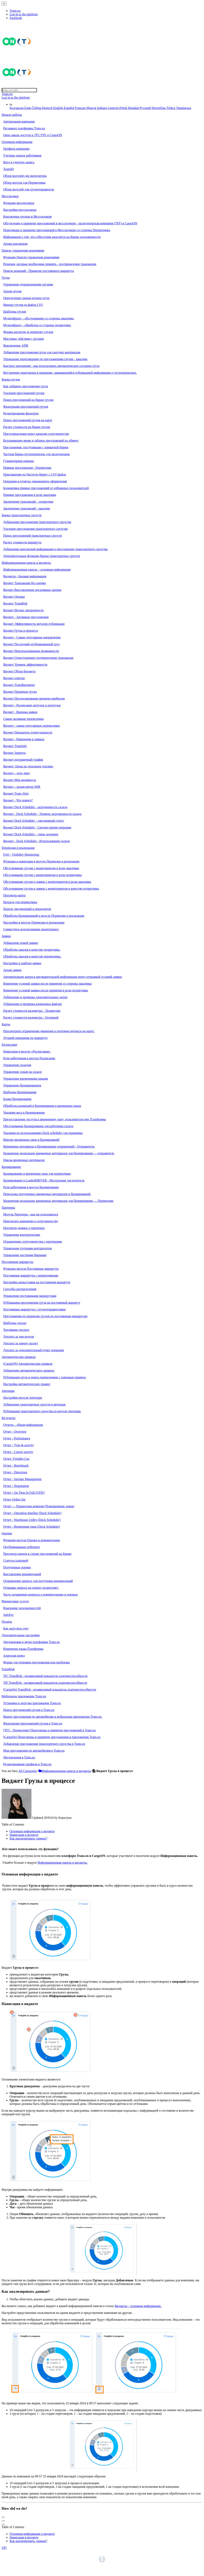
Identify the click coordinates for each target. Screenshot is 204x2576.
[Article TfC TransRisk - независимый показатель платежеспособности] (102, 1676)
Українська (183, 108)
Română (133, 108)
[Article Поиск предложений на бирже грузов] (102, 400)
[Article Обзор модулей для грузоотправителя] (102, 189)
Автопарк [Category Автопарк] (8, 1391)
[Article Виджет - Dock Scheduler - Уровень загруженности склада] (102, 814)
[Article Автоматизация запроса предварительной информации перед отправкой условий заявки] (102, 977)
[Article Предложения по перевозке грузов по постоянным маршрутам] (102, 1316)
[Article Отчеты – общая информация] (102, 1425)
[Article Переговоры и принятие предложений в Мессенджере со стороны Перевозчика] (102, 230)
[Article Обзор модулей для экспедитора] (102, 176)
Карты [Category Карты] (6, 1024)
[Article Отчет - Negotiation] (102, 1486)
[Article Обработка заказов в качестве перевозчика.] (102, 956)
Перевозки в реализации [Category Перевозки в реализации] (18, 847)
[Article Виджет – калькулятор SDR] (102, 787)
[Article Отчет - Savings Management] (102, 1479)
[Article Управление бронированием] (102, 1085)
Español (69, 108)
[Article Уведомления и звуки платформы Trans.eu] (102, 1642)
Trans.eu (15, 10)
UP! (4, 2547)
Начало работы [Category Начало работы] (12, 114)
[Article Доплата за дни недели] (102, 1336)
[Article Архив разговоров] (102, 244)
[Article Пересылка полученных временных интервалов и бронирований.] (102, 1194)
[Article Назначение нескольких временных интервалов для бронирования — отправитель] (102, 1153)
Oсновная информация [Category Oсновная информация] (17, 142)
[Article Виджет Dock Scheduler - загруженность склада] (102, 807)
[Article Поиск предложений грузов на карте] (102, 420)
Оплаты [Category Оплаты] (7, 1621)
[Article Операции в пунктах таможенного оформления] (102, 481)
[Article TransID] (102, 169)
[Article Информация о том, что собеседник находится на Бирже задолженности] (102, 237)
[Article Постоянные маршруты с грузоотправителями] (102, 1309)
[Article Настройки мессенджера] (102, 210)
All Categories (27, 1771)
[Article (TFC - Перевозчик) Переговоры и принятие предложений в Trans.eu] (102, 1730)
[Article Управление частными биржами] (102, 1255)
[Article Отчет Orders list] (102, 1499)
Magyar (91, 108)
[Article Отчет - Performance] (102, 1438)
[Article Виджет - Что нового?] (102, 800)
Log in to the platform (24, 14)
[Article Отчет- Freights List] (102, 1459)
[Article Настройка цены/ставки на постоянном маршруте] (102, 1282)
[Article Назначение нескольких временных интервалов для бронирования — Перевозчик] (102, 1201)
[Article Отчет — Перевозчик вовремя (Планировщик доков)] (102, 1506)
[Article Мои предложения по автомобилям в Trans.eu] (102, 1750)
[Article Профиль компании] (102, 149)
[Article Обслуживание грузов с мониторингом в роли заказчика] (102, 868)
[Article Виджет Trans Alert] (102, 793)
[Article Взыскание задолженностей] (102, 1608)
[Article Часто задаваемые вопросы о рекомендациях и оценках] (102, 1594)
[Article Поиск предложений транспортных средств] (102, 535)
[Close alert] (4, 4)
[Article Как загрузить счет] (102, 1628)
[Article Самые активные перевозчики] (102, 719)
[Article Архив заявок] (102, 970)
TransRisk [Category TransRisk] (8, 1669)
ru (11, 104)
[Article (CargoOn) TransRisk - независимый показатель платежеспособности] (102, 1689)
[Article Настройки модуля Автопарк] (102, 1398)
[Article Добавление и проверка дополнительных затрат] (102, 997)
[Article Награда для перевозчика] (102, 902)
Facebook (16, 18)
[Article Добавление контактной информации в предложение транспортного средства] (102, 549)
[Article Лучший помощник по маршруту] (102, 1038)
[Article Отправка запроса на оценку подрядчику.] (102, 1588)
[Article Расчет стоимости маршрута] (102, 542)
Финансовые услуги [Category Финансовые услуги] (15, 1601)
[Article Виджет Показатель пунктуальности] (102, 732)
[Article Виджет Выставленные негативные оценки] (102, 590)
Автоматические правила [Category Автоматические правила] (18, 1357)
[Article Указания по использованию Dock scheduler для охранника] (102, 1133)
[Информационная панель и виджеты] (65, 1771)
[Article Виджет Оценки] (102, 597)
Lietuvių (113, 108)
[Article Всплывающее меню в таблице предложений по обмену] (102, 440)
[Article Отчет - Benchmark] (102, 1465)
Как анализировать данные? (28, 1838)
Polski (123, 108)
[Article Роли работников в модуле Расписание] (102, 1058)
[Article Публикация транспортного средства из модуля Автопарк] (102, 1411)
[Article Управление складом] (102, 1065)
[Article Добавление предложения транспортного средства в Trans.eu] (102, 1744)
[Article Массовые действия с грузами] (102, 339)
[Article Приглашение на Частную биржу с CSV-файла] (102, 474)
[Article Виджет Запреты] (102, 753)
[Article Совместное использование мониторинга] (102, 929)
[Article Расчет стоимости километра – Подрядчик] (102, 1011)
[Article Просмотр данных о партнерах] (102, 1228)
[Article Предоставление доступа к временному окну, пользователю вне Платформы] (102, 1119)
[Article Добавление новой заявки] (102, 943)
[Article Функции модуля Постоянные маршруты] (102, 1269)
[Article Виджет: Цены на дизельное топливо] (102, 766)
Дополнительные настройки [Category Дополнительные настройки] (21, 1635)
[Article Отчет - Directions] (102, 1472)
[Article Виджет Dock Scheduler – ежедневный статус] (102, 821)
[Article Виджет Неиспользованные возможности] (102, 651)
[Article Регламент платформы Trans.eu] (102, 128)
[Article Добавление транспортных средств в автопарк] (102, 1404)
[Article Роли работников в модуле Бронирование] (102, 1187)
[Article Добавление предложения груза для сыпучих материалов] (102, 352)
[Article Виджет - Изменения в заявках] (102, 739)
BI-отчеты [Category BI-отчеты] (8, 1418)
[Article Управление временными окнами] (102, 1078)
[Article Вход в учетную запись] (102, 162)
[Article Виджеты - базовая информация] (102, 576)
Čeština (37, 108)
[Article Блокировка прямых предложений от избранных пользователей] (102, 488)
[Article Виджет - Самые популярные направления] (102, 637)
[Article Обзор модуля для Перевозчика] (102, 182)
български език (21, 108)
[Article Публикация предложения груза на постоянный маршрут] (102, 1302)
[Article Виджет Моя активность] (102, 780)
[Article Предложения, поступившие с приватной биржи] (102, 447)
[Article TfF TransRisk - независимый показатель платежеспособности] (102, 1683)
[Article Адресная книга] (102, 1655)
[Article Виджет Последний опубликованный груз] (102, 644)
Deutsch (47, 108)
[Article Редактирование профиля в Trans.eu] (102, 1764)
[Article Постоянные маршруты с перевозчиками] (102, 1275)
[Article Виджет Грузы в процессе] (102, 630)
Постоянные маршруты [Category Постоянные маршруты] (17, 1262)
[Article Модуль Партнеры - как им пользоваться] (102, 1214)
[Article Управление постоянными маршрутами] (102, 1296)
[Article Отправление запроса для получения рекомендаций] (102, 1581)
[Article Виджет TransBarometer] (102, 685)
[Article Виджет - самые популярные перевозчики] (102, 726)
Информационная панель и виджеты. (62, 1862)
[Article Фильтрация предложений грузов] (102, 406)
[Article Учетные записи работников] (102, 155)
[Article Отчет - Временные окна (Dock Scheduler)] (102, 1526)
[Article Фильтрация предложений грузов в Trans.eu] (102, 1723)
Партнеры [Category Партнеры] (8, 1207)
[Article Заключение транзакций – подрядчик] (102, 502)
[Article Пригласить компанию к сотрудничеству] (102, 1221)
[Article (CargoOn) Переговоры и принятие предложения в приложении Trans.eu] (102, 1737)
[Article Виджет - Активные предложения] (102, 617)
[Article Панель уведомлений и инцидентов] (102, 909)
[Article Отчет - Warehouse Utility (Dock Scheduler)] (102, 1520)
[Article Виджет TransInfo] (102, 746)
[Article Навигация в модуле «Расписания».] (102, 1051)
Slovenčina (158, 108)
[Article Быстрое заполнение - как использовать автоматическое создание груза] (102, 366)
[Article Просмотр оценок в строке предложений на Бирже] (102, 1554)
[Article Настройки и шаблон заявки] (102, 963)
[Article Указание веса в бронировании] (102, 1112)
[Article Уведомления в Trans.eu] (102, 1757)
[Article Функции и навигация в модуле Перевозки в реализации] (102, 861)
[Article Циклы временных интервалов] (102, 1160)
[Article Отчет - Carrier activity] (102, 1452)
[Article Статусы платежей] (102, 1560)
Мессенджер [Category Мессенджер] (10, 196)
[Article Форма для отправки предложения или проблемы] (102, 1662)
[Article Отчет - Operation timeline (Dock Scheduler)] (102, 1513)
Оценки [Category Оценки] (7, 1533)
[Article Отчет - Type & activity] (102, 1445)
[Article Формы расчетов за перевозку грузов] (102, 332)
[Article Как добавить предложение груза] (102, 386)
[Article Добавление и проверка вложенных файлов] (102, 1004)
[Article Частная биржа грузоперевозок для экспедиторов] (102, 454)
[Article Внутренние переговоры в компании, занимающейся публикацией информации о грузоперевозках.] (102, 373)
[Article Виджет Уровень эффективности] (102, 664)
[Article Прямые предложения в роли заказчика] (102, 495)
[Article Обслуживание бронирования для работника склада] (102, 1126)
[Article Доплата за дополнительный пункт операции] (102, 1350)
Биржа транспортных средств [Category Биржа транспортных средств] (21, 515)
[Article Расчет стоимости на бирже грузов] (102, 427)
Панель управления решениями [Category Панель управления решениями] (23, 250)
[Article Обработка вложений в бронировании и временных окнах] (102, 1106)
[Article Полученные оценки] (102, 1567)
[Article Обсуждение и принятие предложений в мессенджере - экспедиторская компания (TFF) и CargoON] (102, 223)
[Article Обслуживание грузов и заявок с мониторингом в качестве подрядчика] (102, 888)
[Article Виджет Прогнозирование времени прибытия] (102, 698)
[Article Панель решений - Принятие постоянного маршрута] (102, 271)
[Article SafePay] (102, 1615)
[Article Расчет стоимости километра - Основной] (102, 1017)
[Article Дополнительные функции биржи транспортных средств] (102, 556)
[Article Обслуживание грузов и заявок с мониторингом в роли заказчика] (102, 882)
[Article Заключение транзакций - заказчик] (102, 508)
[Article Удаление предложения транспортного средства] (102, 529)
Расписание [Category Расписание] (9, 1044)
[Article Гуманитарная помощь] (102, 461)
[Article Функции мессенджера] (102, 203)
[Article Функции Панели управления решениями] (102, 257)
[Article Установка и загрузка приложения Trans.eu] (102, 1703)
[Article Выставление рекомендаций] (102, 1574)
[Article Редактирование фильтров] (102, 413)
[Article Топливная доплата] (102, 1330)
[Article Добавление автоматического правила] (102, 1370)
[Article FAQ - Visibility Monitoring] (102, 854)
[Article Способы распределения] (102, 1289)
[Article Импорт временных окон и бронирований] (102, 1140)
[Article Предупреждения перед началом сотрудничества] (102, 434)
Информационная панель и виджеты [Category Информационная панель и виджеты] (26, 562)
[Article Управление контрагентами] (102, 1235)
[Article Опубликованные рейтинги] (102, 1547)
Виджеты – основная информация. (138, 2306)
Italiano (102, 108)
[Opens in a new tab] (102, 2561)
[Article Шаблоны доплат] (102, 1323)
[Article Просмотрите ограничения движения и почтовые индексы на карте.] (102, 1031)
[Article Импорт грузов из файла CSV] (102, 305)
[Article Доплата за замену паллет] (102, 1343)
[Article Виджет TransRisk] (102, 603)
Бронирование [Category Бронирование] (11, 1167)
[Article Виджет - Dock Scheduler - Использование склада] (102, 841)
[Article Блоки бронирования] (102, 1099)
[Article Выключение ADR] (102, 345)
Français (80, 108)
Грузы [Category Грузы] (6, 277)
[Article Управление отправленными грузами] (102, 284)
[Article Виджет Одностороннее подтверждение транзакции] (102, 658)
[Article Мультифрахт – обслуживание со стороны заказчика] (102, 318)
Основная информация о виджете (32, 1831)
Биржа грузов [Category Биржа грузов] (11, 379)
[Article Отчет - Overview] (102, 1431)
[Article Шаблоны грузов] (102, 311)
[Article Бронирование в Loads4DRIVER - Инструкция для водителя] (102, 1180)
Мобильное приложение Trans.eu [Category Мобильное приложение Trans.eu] (24, 1696)
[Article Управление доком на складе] (102, 1072)
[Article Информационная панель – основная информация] (102, 569)
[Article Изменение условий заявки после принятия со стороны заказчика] (102, 983)
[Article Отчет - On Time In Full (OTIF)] (102, 1493)
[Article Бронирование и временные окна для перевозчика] (102, 1174)
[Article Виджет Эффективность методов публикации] (102, 624)
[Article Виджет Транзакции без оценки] (102, 583)
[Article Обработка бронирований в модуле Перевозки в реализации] (102, 916)
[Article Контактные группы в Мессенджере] (102, 216)
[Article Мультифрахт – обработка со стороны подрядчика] (102, 325)
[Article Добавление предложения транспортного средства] (102, 522)
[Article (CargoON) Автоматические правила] (102, 1364)
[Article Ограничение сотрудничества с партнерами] (102, 1241)
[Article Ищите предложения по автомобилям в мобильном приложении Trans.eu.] (102, 1717)
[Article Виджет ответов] (102, 678)
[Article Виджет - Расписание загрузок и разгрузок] (102, 705)
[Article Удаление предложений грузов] (102, 393)
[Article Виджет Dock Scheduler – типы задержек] (102, 834)
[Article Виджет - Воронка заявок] (102, 712)
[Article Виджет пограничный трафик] (102, 759)
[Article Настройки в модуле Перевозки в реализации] (102, 922)
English (58, 108)
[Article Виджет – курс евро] (102, 773)
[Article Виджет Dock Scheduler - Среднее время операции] (102, 827)
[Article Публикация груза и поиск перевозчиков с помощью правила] (102, 1377)
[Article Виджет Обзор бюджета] (102, 671)
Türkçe (171, 108)
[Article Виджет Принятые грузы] (102, 692)
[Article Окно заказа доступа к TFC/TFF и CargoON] (102, 135)
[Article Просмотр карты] (102, 895)
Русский (145, 108)
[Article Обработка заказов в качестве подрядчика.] (102, 950)
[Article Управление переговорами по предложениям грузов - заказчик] (102, 359)
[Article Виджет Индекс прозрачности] (102, 610)
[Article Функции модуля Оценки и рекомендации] (102, 1540)
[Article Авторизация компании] (102, 121)
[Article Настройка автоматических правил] (102, 1384)
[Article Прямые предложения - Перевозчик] (102, 468)
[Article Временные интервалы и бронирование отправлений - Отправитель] (102, 1146)
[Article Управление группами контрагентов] (102, 1248)
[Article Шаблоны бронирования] (102, 1092)
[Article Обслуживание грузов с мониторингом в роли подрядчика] (102, 875)
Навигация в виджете (24, 1835)
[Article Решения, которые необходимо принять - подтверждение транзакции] (102, 264)
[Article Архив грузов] (102, 291)
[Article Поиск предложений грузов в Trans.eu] (102, 1710)
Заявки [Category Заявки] (6, 936)
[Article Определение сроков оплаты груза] (102, 298)
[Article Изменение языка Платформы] (102, 1649)
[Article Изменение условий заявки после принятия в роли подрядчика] (102, 990)
